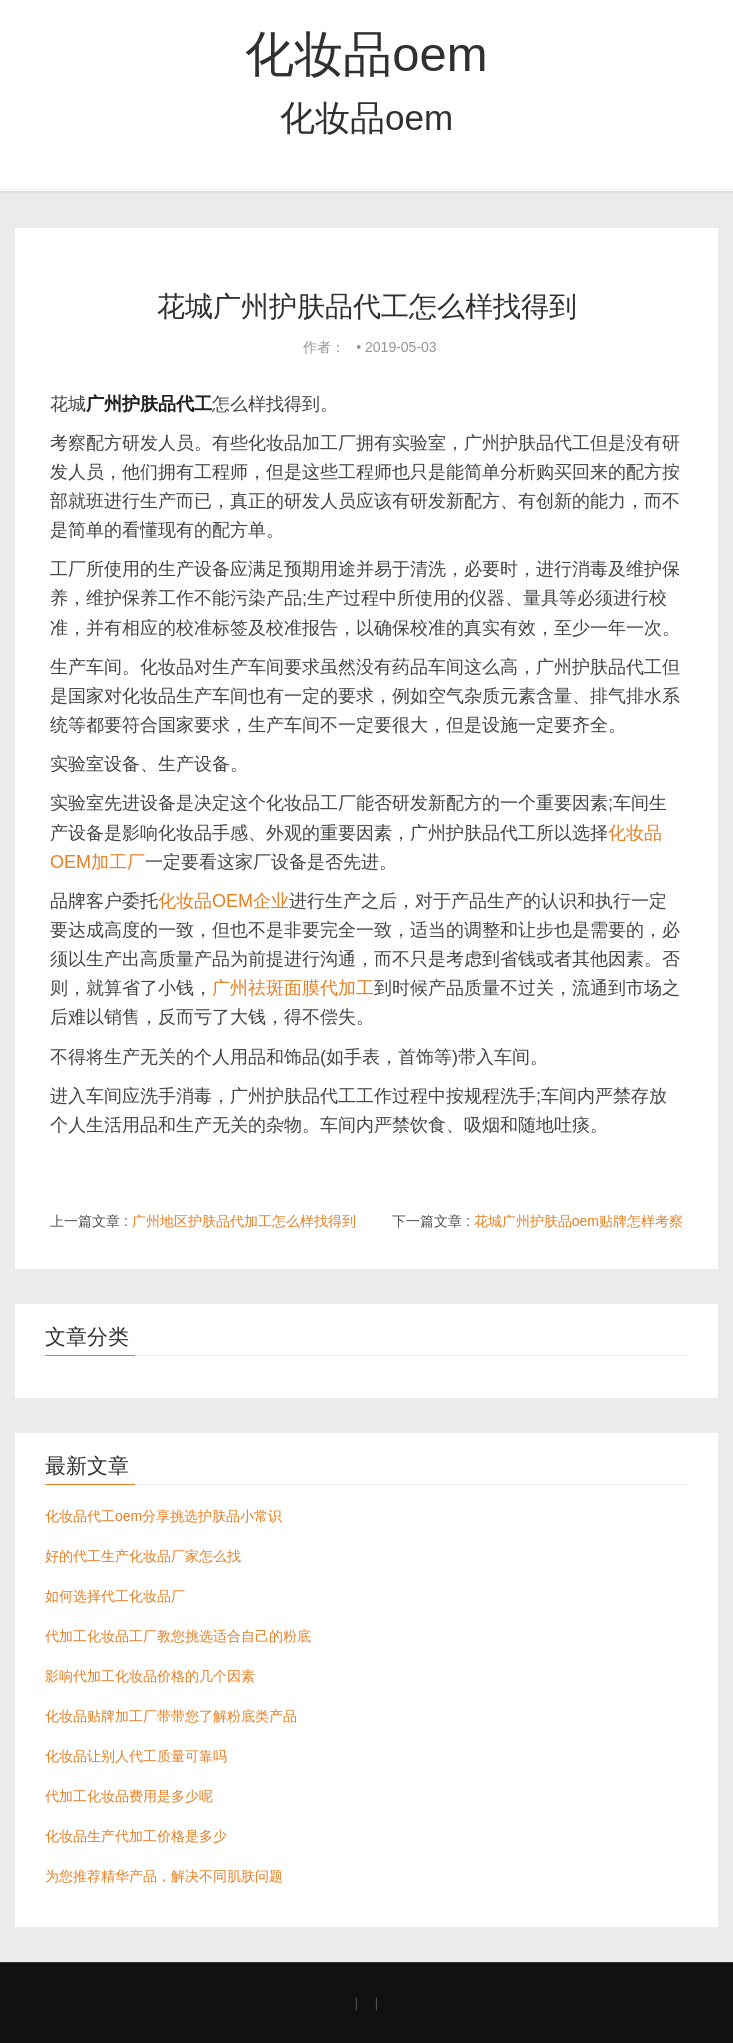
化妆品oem (366, 54)
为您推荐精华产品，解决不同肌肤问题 (164, 1876)
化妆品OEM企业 (223, 901)
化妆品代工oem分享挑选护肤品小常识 (163, 1516)
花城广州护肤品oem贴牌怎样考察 (578, 1221)
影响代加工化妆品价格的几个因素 (150, 1676)
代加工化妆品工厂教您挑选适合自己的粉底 (178, 1636)
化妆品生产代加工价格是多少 (136, 1836)
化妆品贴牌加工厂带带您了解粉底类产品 (171, 1716)
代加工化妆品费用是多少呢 (129, 1796)
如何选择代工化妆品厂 (115, 1596)
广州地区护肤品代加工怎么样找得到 (244, 1221)
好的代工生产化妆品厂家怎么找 (143, 1556)
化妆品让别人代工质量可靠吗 (136, 1756)
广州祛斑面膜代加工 (293, 988)
